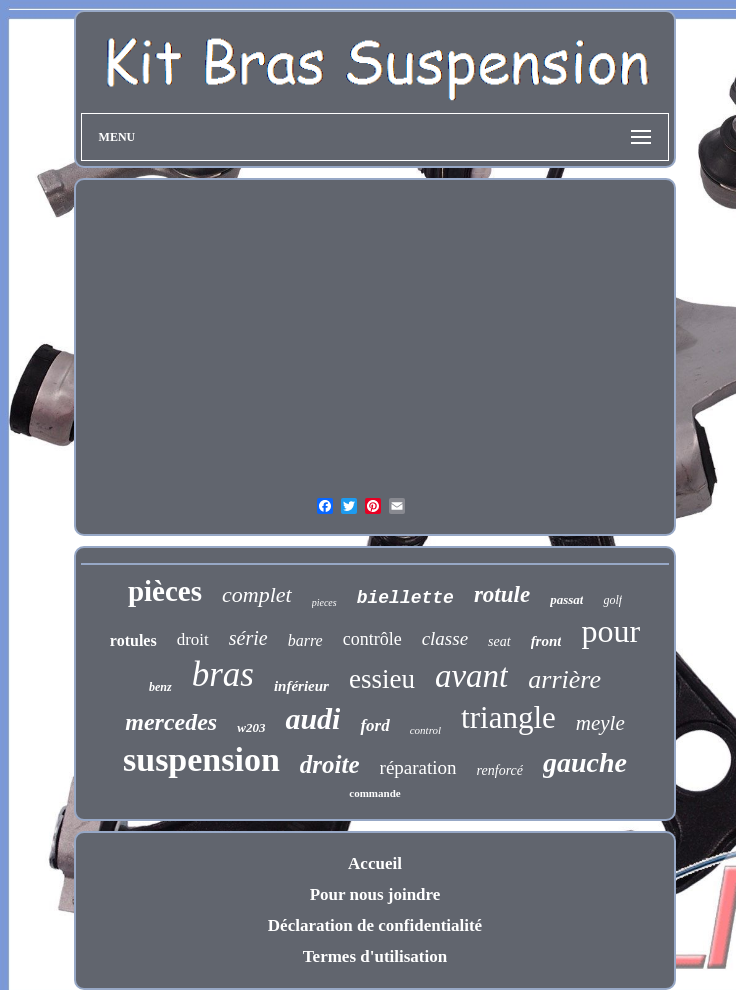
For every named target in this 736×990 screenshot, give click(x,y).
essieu (382, 679)
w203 (251, 727)
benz (160, 687)
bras (223, 674)
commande (374, 793)
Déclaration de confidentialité (375, 925)
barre (305, 640)
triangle (508, 717)
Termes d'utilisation (375, 956)
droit (193, 639)
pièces (165, 591)
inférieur (301, 686)
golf (612, 600)
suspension (201, 759)
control (425, 730)
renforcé (500, 770)
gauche (585, 762)
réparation (418, 767)
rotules (133, 640)
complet (257, 594)
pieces (324, 602)
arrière (564, 679)
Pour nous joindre (375, 894)
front (546, 641)
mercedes (171, 722)
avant (471, 676)
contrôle (372, 639)
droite (330, 764)
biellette (405, 598)
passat (566, 599)
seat (499, 641)
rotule (502, 594)
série (248, 638)
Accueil (375, 863)
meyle (600, 723)
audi (312, 718)
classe (445, 638)
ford (374, 725)
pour (610, 631)
